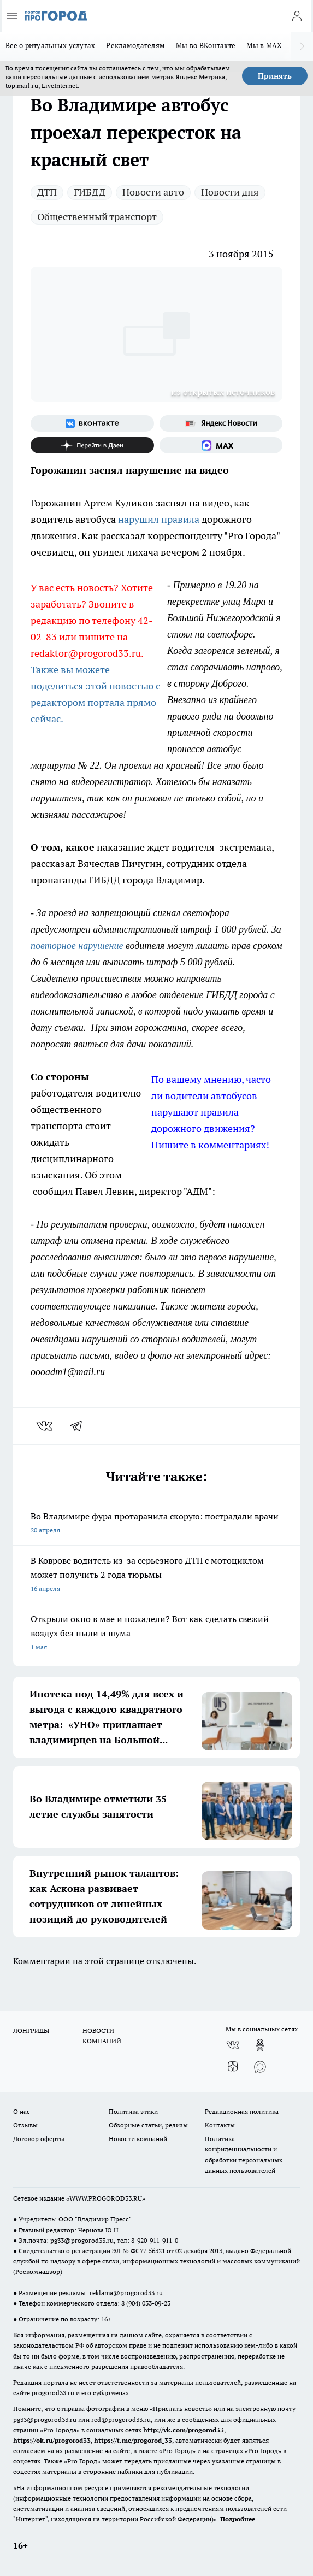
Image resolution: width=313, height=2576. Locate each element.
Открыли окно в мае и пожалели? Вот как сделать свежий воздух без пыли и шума (156, 1633)
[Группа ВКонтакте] (92, 423)
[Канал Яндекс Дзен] (92, 445)
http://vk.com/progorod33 (183, 2430)
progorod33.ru (53, 2393)
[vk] (45, 1426)
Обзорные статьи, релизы (148, 2125)
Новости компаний (138, 2139)
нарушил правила (158, 519)
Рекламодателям (135, 45)
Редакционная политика (242, 2111)
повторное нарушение (77, 945)
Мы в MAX (264, 45)
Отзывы (25, 2125)
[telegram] (80, 1426)
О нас (21, 2111)
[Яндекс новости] (221, 423)
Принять (275, 76)
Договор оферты (38, 2139)
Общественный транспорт (97, 216)
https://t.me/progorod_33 (133, 2440)
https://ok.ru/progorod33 (52, 2440)
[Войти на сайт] (297, 16)
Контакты (220, 2125)
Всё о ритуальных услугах (50, 45)
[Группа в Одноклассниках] (260, 2045)
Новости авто (153, 192)
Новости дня (230, 192)
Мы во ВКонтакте (205, 45)
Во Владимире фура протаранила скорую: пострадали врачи (156, 1524)
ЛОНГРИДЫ (31, 2030)
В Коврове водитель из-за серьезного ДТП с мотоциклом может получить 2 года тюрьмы (156, 1575)
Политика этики (133, 2111)
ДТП (47, 192)
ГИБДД (89, 192)
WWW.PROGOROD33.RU (105, 2198)
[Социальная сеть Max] (221, 445)
